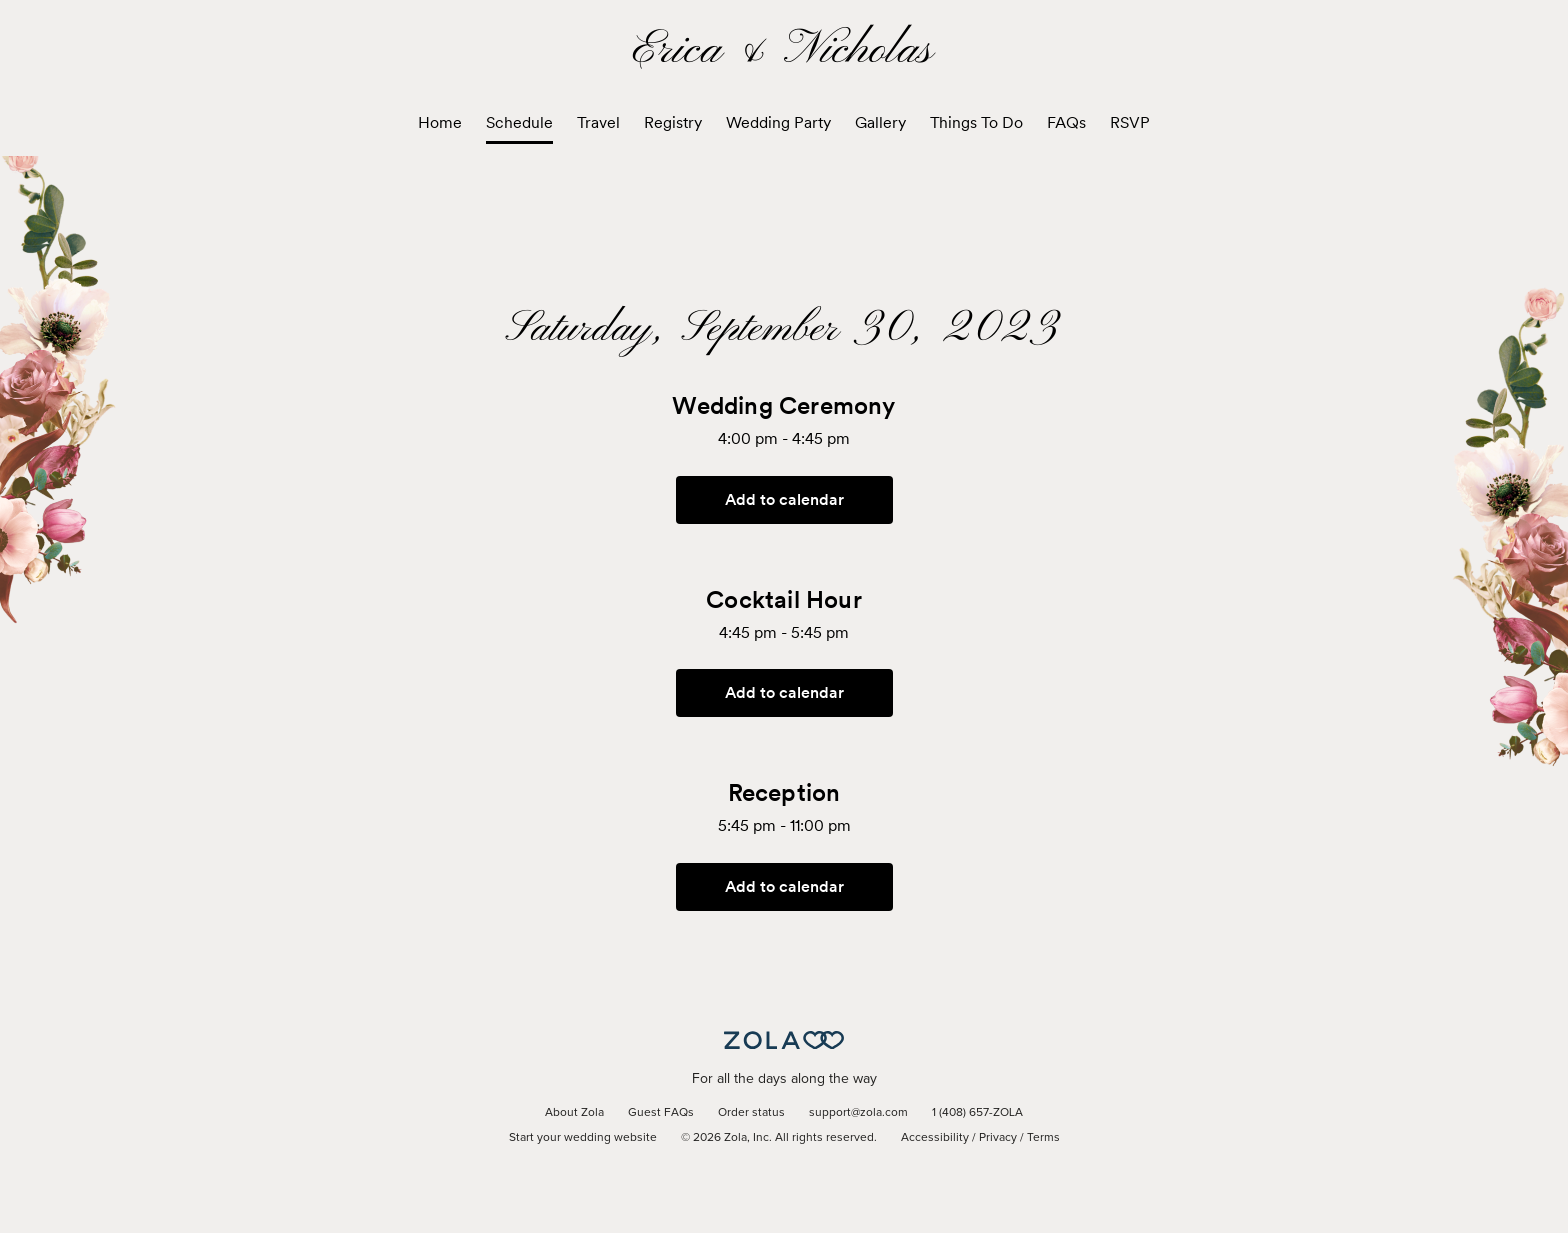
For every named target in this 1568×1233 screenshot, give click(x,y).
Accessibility (935, 1138)
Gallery (880, 122)
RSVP (1130, 122)
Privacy (998, 1138)
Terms (1043, 1138)
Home (440, 122)
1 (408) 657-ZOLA (977, 1113)
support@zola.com (858, 1113)
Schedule (519, 122)
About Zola (574, 1113)
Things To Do (976, 122)
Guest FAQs (661, 1113)
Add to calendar (784, 499)
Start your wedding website (583, 1138)
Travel (598, 122)
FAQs (1066, 122)
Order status (751, 1113)
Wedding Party (778, 122)
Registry (673, 122)
